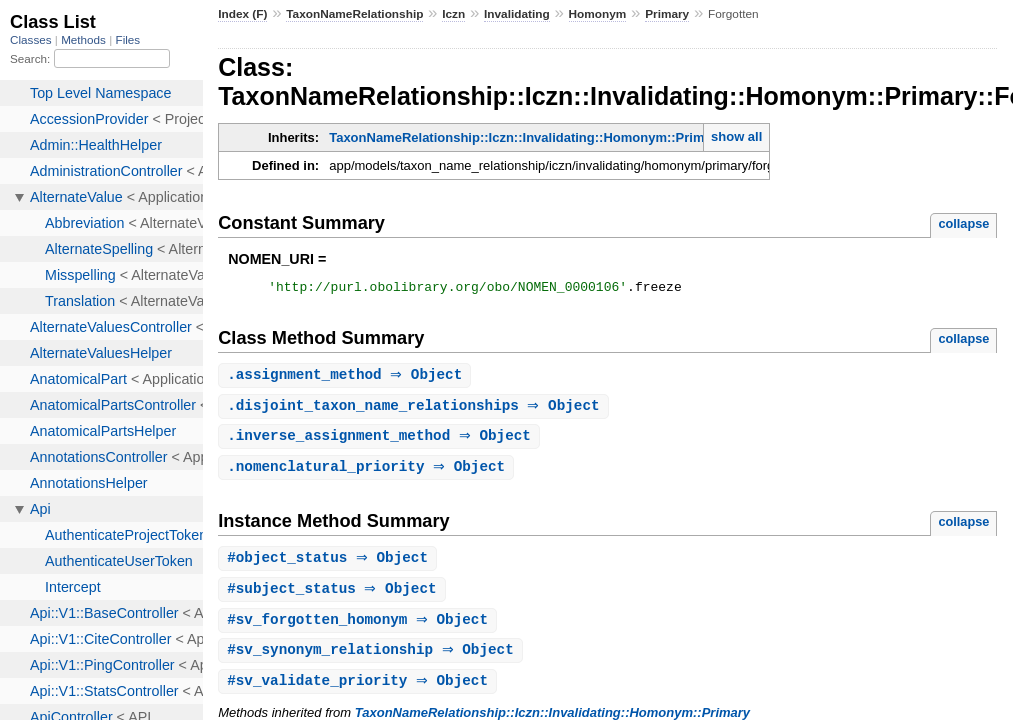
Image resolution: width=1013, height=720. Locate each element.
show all (736, 136)
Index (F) (242, 14)
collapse (963, 223)
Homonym (598, 14)
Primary (667, 14)
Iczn (453, 14)
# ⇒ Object (330, 565)
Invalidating (517, 14)
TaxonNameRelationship (354, 14)
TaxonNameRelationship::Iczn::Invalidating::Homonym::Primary (526, 137)
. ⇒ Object (347, 378)
